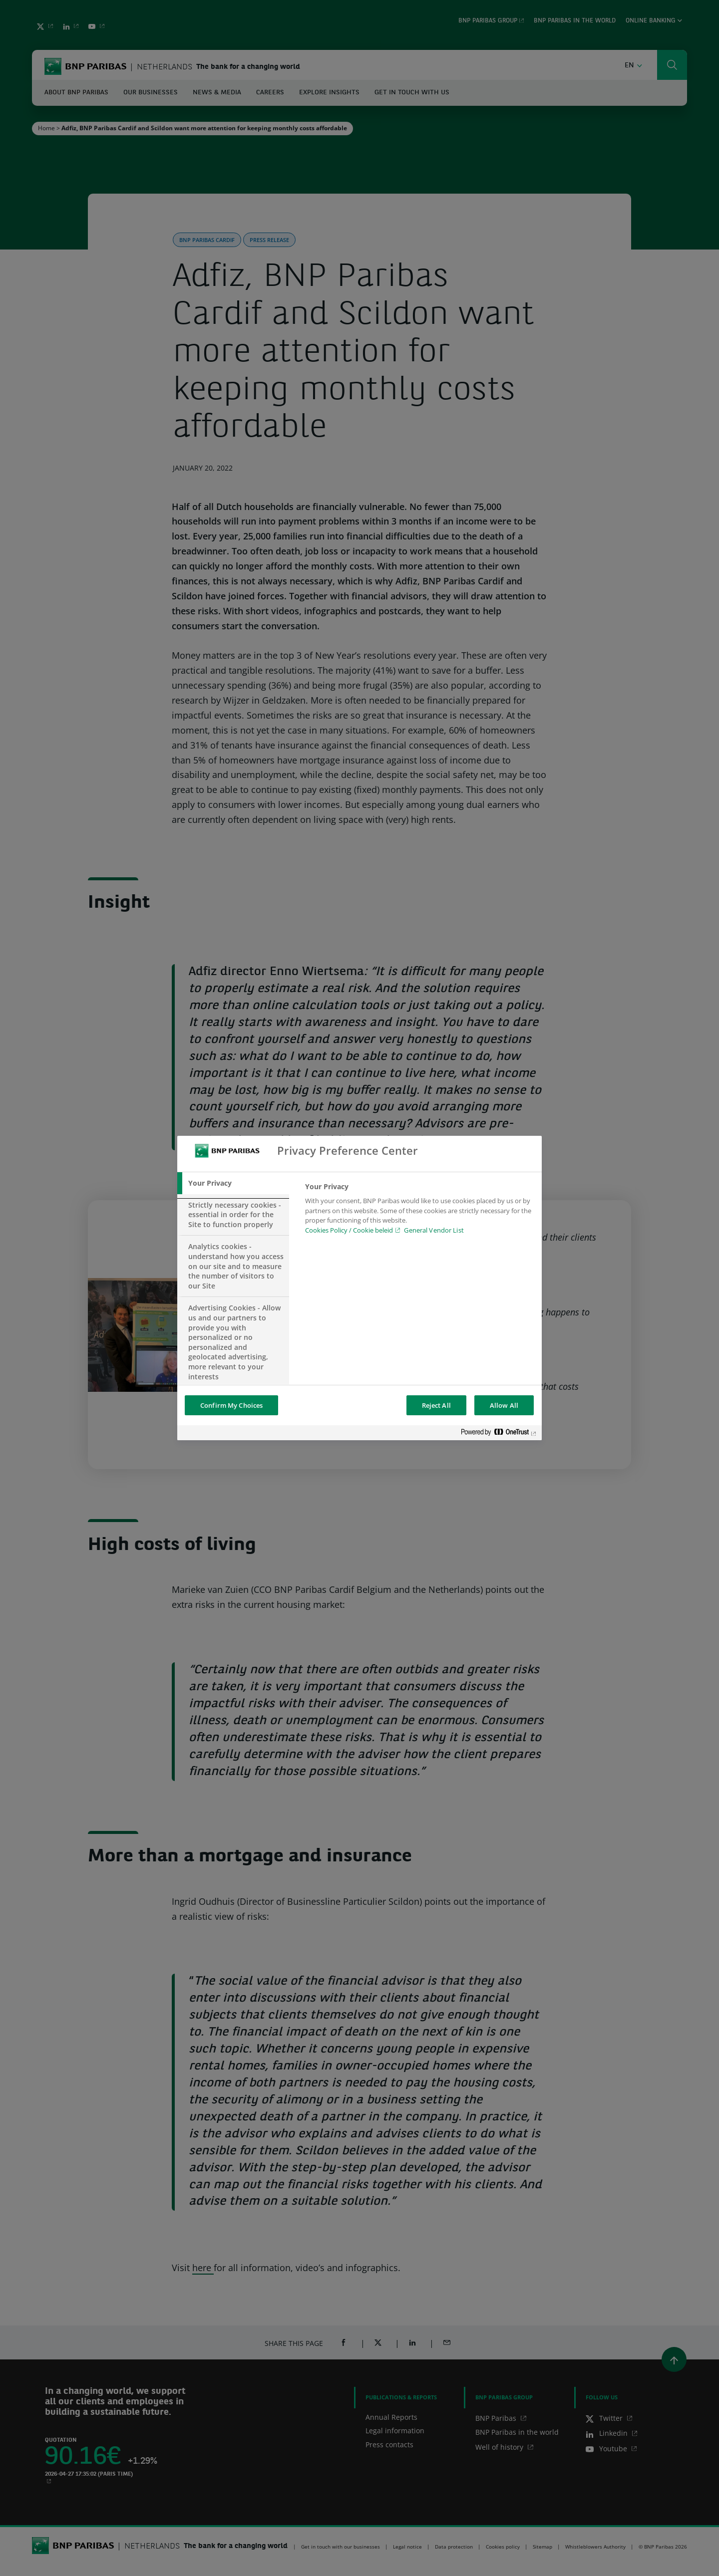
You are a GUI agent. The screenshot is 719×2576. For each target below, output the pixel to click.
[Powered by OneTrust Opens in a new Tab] (499, 1434)
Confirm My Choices (231, 1405)
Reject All (436, 1405)
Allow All (504, 1405)
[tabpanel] (419, 1211)
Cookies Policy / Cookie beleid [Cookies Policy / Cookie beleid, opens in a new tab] (349, 1230)
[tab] (233, 1183)
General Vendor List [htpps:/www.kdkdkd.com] (433, 1230)
